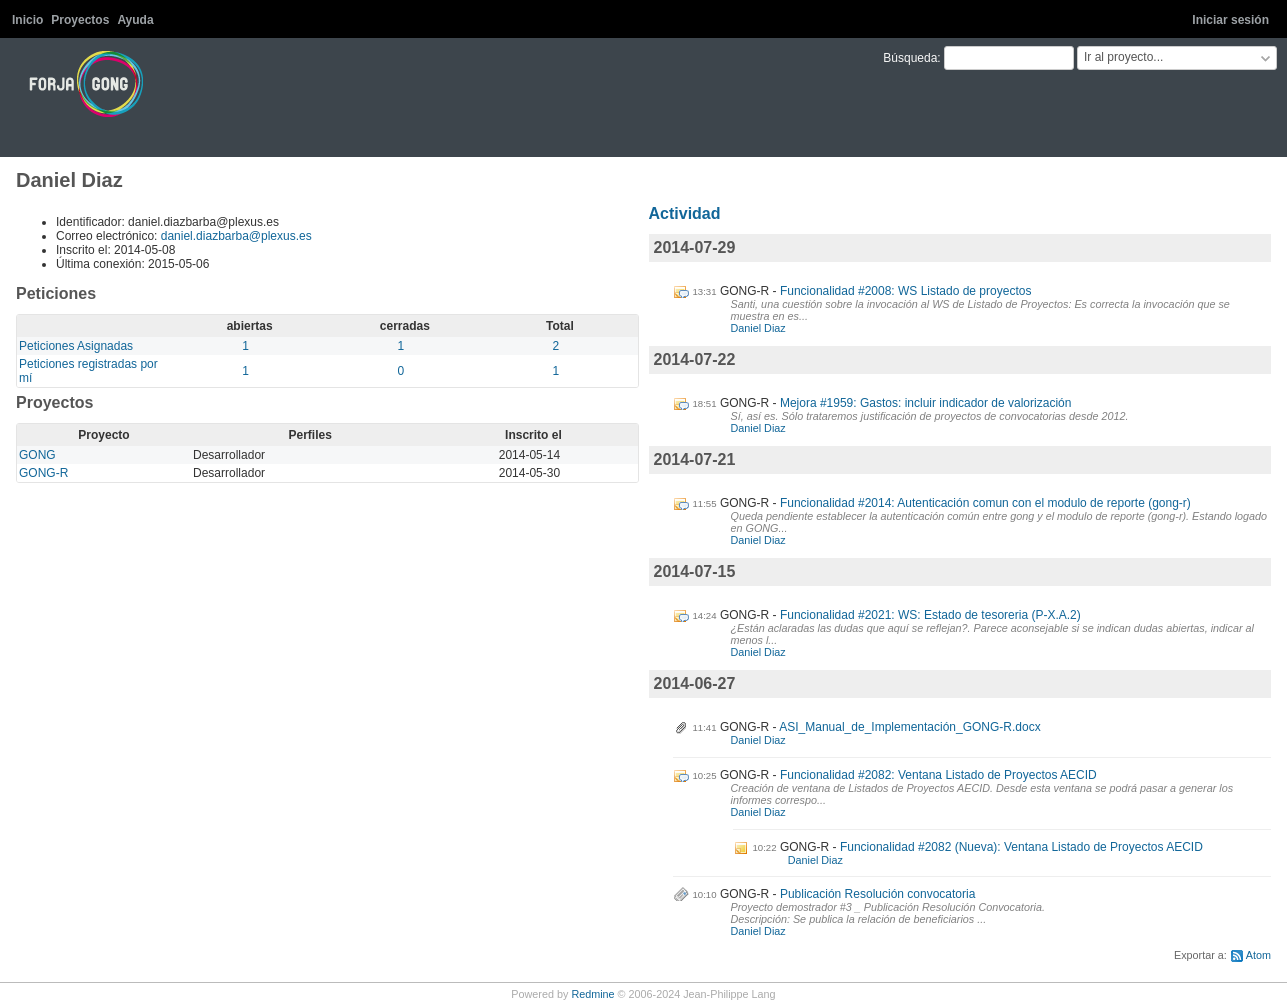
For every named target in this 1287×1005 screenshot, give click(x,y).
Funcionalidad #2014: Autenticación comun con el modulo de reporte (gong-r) (985, 503)
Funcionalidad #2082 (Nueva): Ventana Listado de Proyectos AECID (1021, 847)
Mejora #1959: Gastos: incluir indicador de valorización (926, 403)
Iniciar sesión (1230, 20)
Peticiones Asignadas (76, 346)
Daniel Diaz (758, 328)
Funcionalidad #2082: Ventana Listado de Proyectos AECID (938, 775)
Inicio (27, 20)
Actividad (685, 213)
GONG (37, 455)
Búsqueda (910, 58)
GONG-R (43, 473)
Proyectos (80, 20)
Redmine (592, 994)
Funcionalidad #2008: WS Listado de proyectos (906, 291)
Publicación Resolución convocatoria (877, 894)
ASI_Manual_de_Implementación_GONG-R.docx (909, 727)
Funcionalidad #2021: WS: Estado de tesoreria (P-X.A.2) (930, 615)
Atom (1258, 955)
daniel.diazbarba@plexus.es (236, 236)
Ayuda (135, 20)
